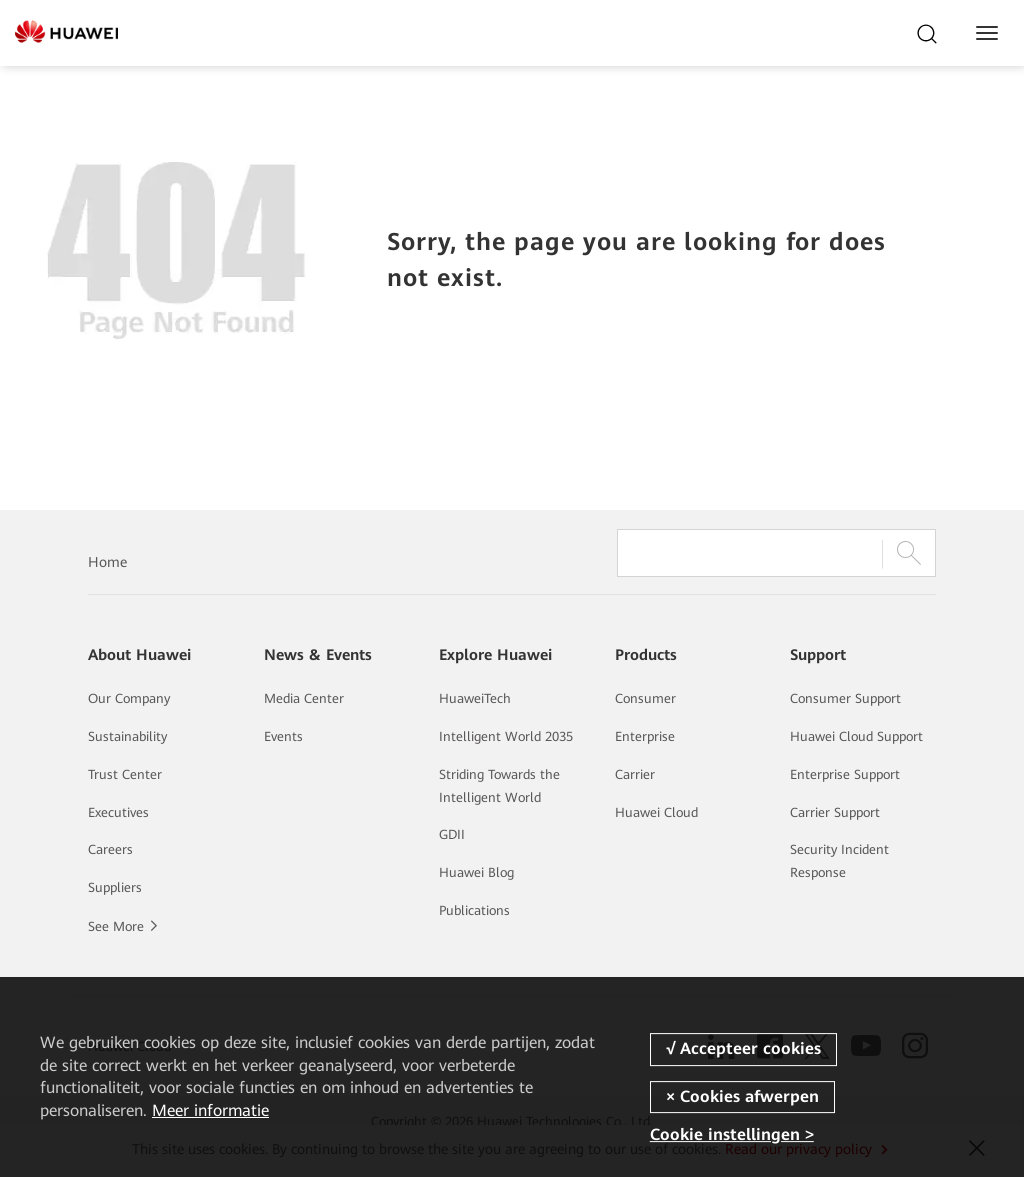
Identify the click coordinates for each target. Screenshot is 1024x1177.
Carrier (635, 774)
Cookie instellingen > (732, 1134)
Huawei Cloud (656, 812)
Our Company (129, 698)
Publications (474, 910)
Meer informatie (210, 1110)
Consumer (645, 698)
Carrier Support (835, 812)
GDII (452, 834)
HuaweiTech (475, 698)
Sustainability (127, 736)
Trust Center (125, 774)
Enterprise (645, 736)
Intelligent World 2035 (506, 736)
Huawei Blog (476, 872)
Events (283, 736)
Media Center (304, 698)
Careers (110, 849)
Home (107, 562)
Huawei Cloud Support (856, 736)
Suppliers (115, 887)
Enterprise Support (845, 774)
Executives (118, 812)
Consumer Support (845, 698)
